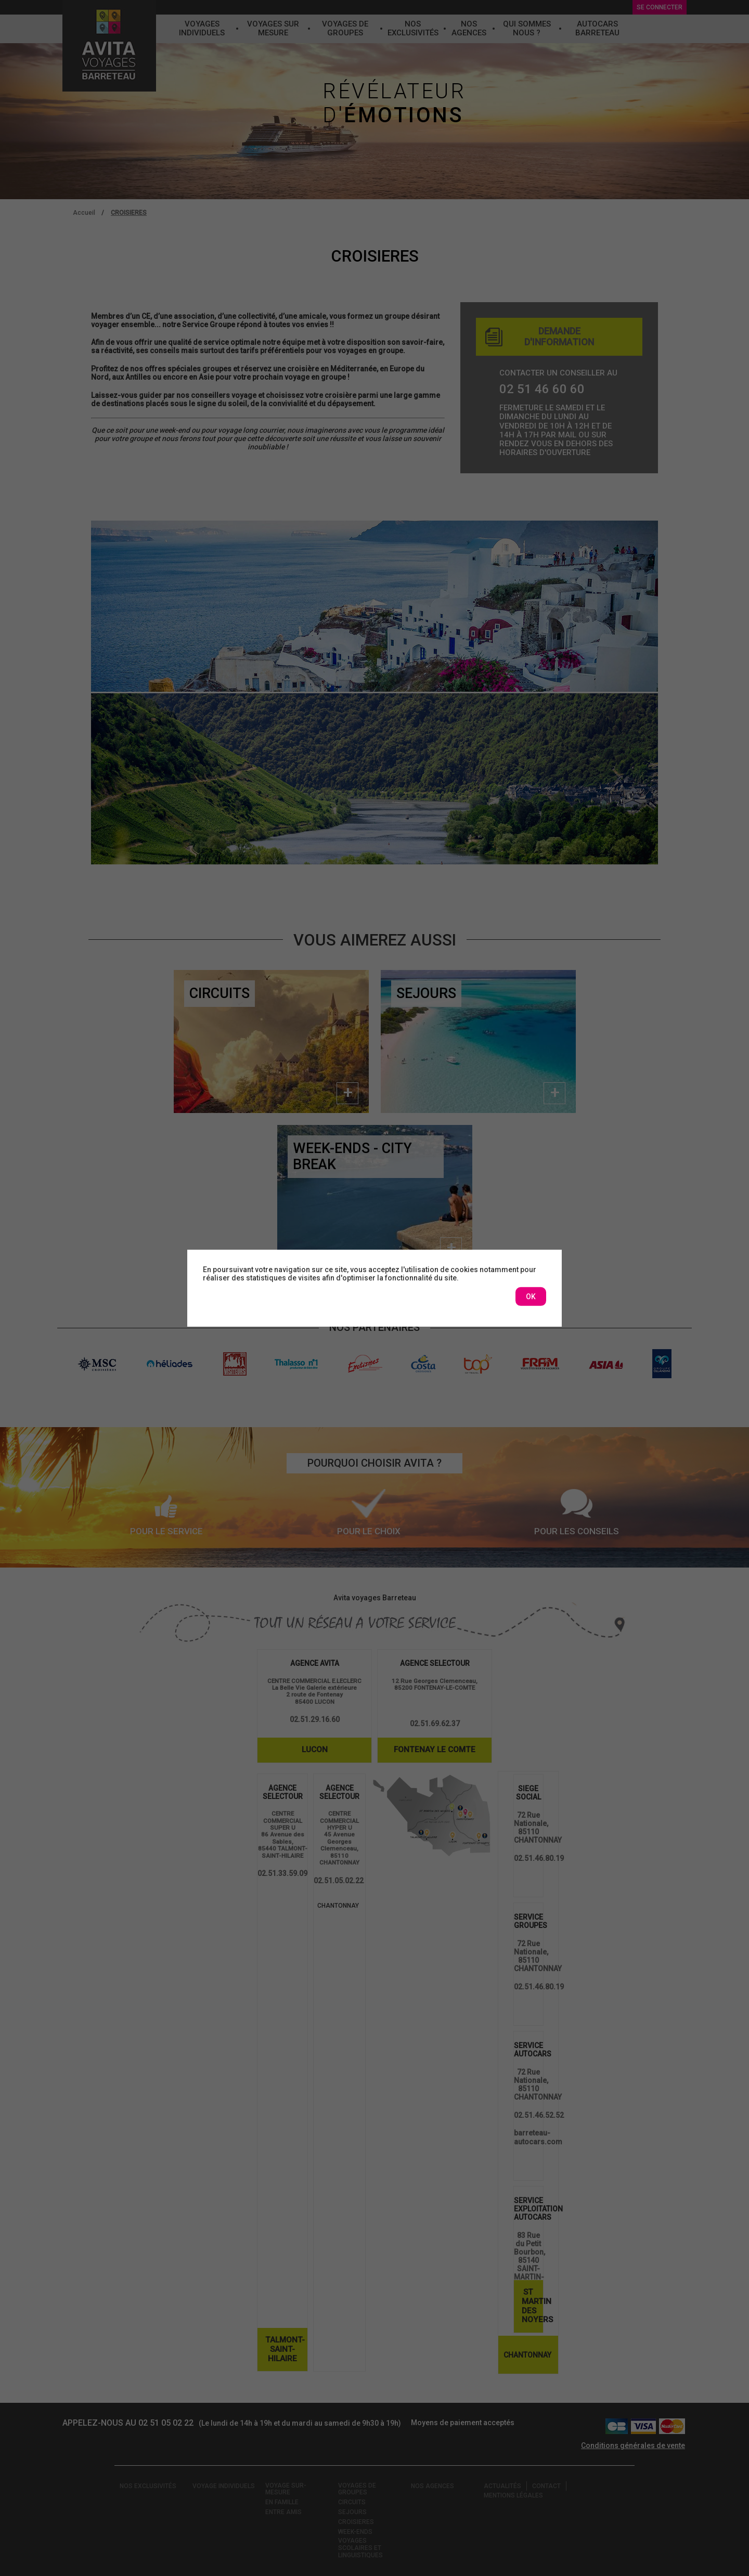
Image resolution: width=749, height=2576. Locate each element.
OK (531, 1296)
